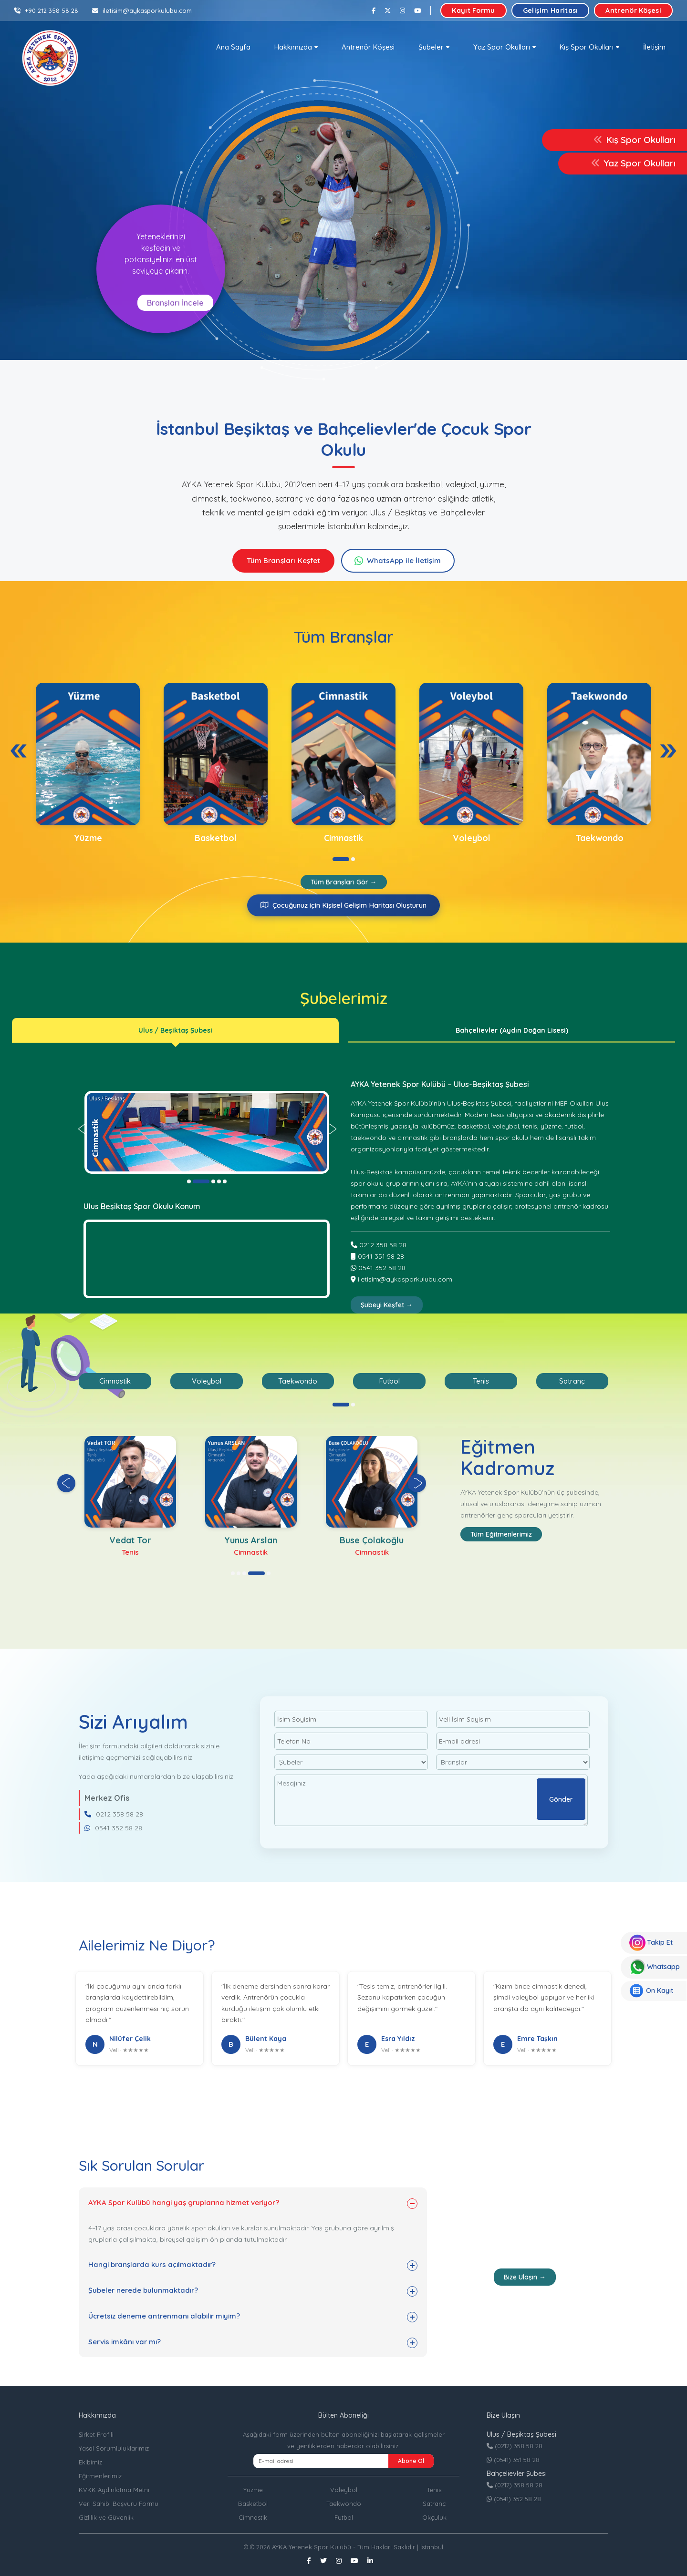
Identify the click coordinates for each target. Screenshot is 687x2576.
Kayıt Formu (473, 10)
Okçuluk (434, 2517)
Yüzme (253, 2490)
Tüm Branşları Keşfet (283, 560)
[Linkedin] (370, 2560)
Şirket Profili (96, 2434)
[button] (296, 47)
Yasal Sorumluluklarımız (114, 2448)
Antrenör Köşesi (633, 10)
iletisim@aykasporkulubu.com (142, 10)
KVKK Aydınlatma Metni (114, 2490)
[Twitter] (388, 10)
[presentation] (19, 751)
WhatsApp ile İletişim (404, 560)
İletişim (654, 46)
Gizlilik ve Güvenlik (106, 2517)
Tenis (434, 2490)
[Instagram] (402, 10)
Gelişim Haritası (550, 10)
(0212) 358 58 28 (514, 2446)
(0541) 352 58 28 (514, 2499)
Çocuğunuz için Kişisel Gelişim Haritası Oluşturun (343, 905)
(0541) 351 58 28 (513, 2459)
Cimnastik (253, 2517)
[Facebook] (373, 10)
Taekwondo (343, 2503)
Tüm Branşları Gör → (344, 882)
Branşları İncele (175, 303)
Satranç (434, 2503)
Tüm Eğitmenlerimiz (501, 1534)
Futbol (343, 2517)
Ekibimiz (90, 2462)
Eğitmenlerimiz (100, 2476)
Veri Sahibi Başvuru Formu (118, 2503)
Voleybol (343, 2490)
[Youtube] (417, 10)
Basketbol (253, 2503)
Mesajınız (431, 1800)
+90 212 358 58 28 (46, 10)
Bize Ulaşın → (525, 2277)
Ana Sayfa (233, 46)
